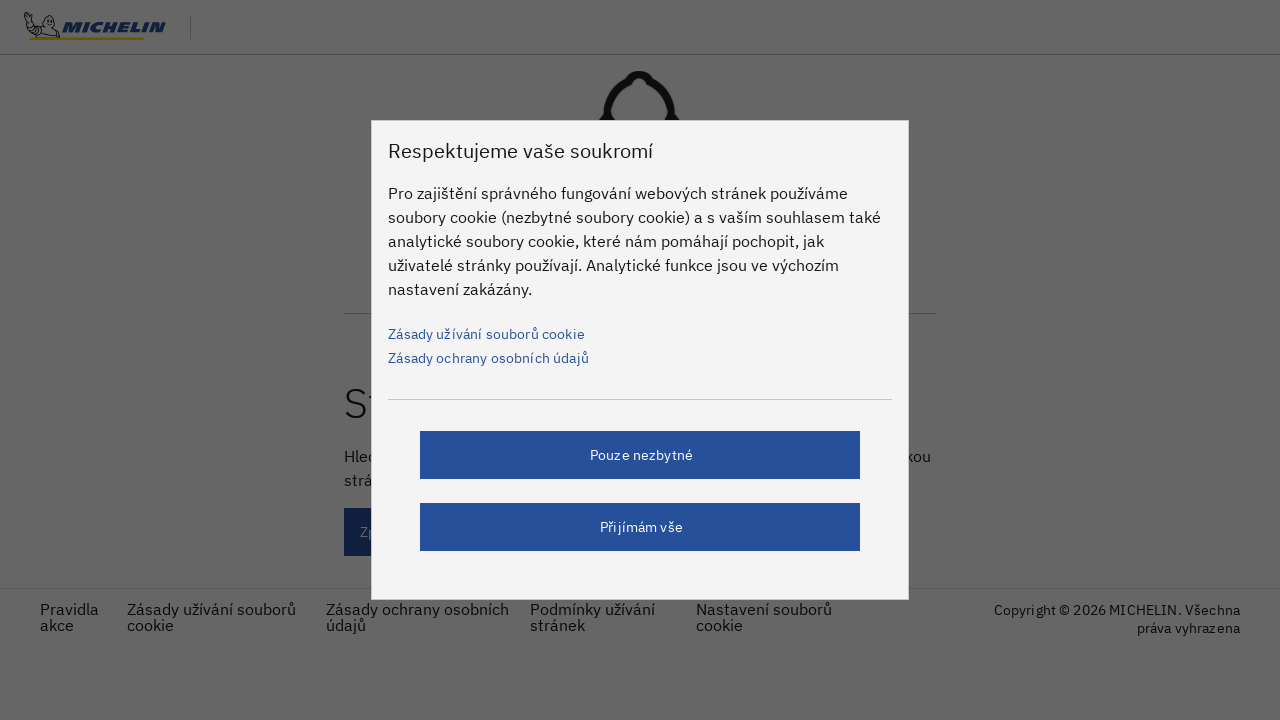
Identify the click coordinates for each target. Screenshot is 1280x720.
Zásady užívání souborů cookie (486, 334)
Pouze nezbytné (641, 455)
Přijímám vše (641, 527)
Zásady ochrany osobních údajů (488, 358)
